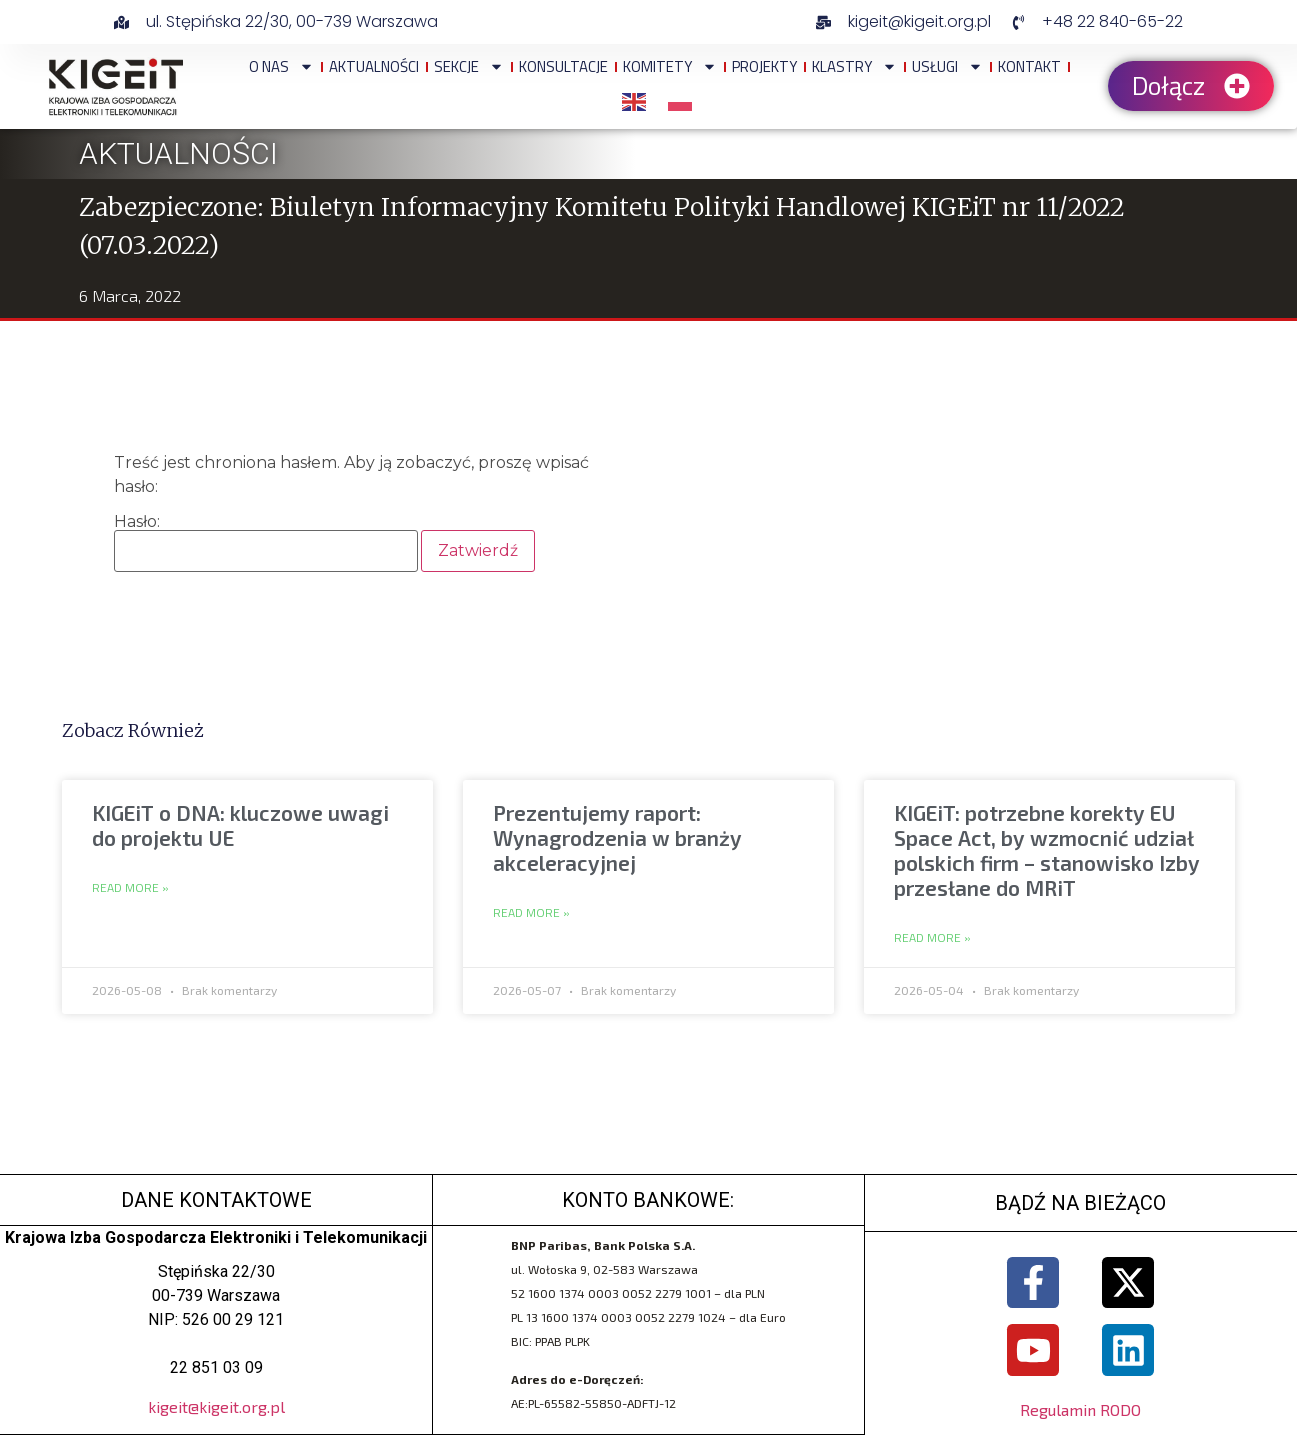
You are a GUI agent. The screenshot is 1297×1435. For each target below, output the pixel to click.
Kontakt (1029, 66)
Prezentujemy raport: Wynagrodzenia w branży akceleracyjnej (617, 837)
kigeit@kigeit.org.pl (216, 1406)
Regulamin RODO (1080, 1410)
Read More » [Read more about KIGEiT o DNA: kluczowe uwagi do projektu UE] (130, 888)
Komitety (670, 66)
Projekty (764, 66)
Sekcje (469, 66)
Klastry (854, 66)
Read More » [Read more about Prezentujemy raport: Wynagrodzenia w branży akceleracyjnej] (531, 913)
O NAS (281, 66)
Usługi (947, 66)
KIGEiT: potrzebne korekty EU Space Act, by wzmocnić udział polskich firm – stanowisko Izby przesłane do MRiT (1047, 850)
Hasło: (266, 543)
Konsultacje (563, 66)
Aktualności (374, 66)
